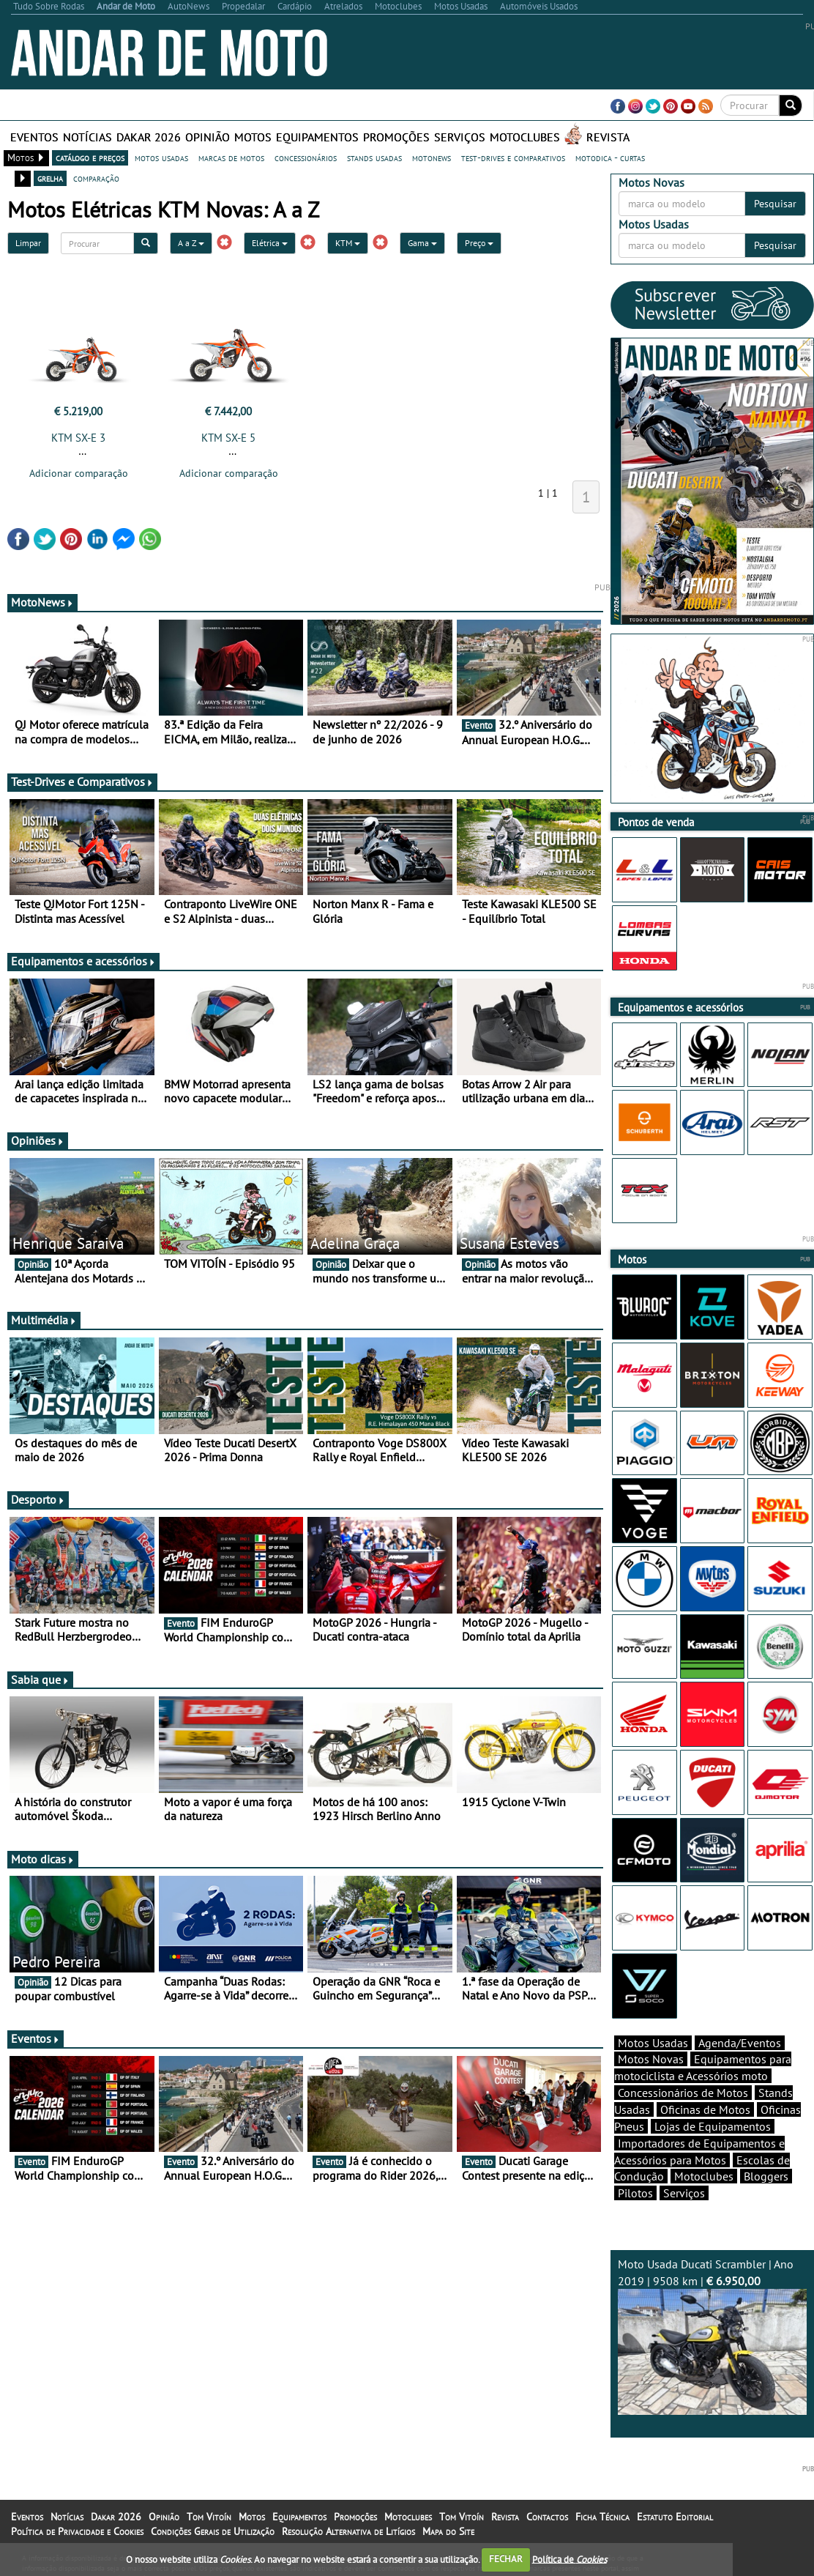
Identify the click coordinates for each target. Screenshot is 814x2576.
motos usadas (161, 157)
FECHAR (506, 2559)
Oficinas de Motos (705, 2109)
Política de (569, 2559)
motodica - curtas (610, 157)
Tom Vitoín (209, 2516)
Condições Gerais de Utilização (213, 2531)
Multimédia (44, 1320)
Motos (253, 137)
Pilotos (635, 2193)
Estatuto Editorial (675, 2516)
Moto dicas (43, 1859)
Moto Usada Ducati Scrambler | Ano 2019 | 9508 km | (712, 2336)
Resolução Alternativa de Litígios (348, 2531)
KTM (347, 242)
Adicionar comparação (78, 473)
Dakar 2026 (148, 137)
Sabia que (40, 1679)
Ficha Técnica (602, 2516)
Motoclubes (525, 137)
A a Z (191, 242)
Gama (422, 242)
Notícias (87, 137)
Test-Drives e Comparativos (82, 781)
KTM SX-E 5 (228, 438)
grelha (50, 178)
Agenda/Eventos (739, 2042)
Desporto (38, 1499)
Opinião (207, 137)
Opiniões (37, 1140)
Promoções (396, 137)
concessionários (306, 157)
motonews (431, 157)
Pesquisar (775, 203)
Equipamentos (317, 137)
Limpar (28, 242)
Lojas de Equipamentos (712, 2126)
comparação (96, 178)
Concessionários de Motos (683, 2092)
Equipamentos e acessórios (83, 961)
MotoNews (42, 602)
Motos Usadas (653, 2042)
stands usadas (374, 157)
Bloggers (766, 2176)
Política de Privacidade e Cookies (77, 2531)
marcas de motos (231, 157)
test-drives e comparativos (513, 157)
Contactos (547, 2516)
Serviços (459, 137)
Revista (608, 137)
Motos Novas (651, 2059)
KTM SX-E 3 (78, 438)
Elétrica (270, 242)
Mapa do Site (448, 2531)
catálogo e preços (90, 157)
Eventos (34, 137)
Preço (479, 242)
